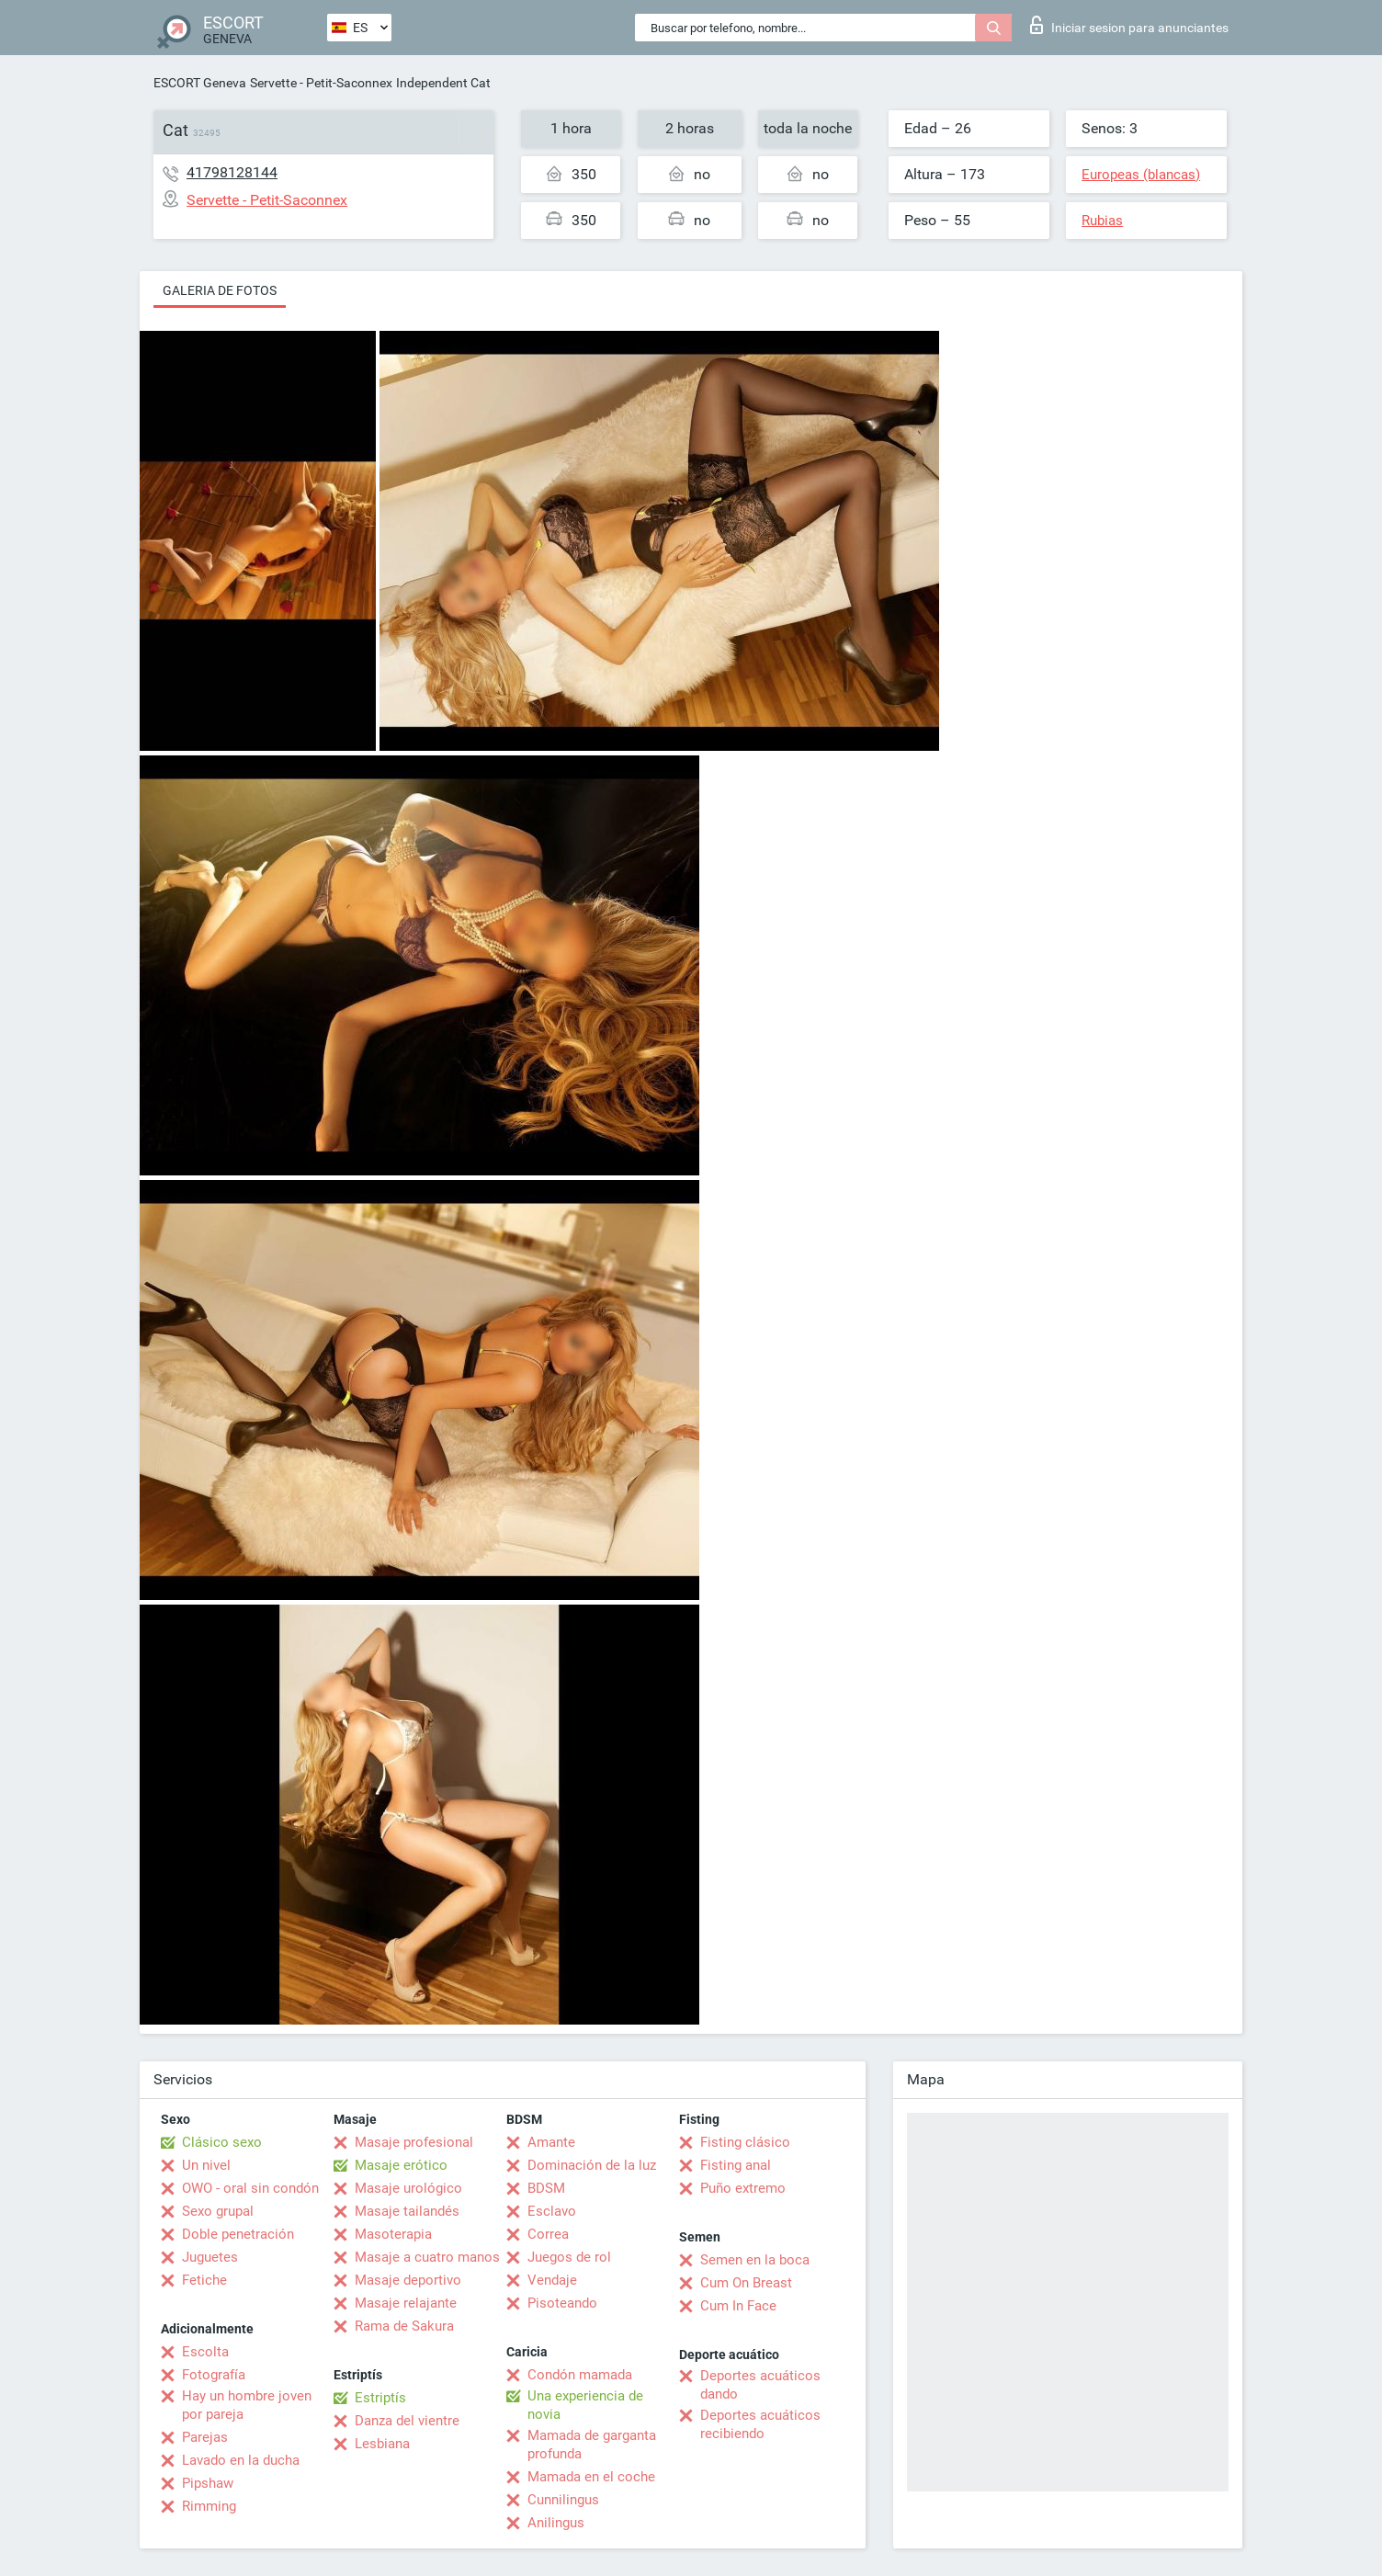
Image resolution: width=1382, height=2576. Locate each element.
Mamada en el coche (591, 2476)
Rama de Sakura (404, 2326)
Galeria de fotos (220, 290)
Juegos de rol (569, 2257)
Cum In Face (738, 2306)
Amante (551, 2142)
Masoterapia (393, 2234)
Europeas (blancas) (1141, 174)
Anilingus (555, 2522)
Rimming (209, 2506)
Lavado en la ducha (241, 2460)
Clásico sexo (222, 2142)
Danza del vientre (407, 2420)
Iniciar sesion (1129, 25)
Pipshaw (207, 2483)
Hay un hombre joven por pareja (247, 2405)
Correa (548, 2234)
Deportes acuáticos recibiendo (760, 2424)
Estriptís (380, 2397)
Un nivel (206, 2165)
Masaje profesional (414, 2142)
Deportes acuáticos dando (760, 2384)
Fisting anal (735, 2165)
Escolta (205, 2351)
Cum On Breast (746, 2283)
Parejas (205, 2437)
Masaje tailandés (407, 2211)
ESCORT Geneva (199, 82)
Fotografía (213, 2374)
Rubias (1102, 220)
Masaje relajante (406, 2303)
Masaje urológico (408, 2188)
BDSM (546, 2188)
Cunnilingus (563, 2499)
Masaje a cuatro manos (427, 2257)
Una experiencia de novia (585, 2405)
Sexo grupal (218, 2211)
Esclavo (551, 2211)
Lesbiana (382, 2443)
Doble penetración (238, 2234)
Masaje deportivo (408, 2280)
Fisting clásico (745, 2142)
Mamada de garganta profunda (591, 2444)
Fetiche (204, 2280)
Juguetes (210, 2257)
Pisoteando (562, 2303)
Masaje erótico (401, 2165)
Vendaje (552, 2280)
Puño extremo (743, 2188)
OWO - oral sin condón (250, 2188)
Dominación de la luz (591, 2165)
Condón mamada (579, 2374)
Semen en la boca (755, 2260)
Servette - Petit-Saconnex (321, 82)
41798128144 (232, 172)
